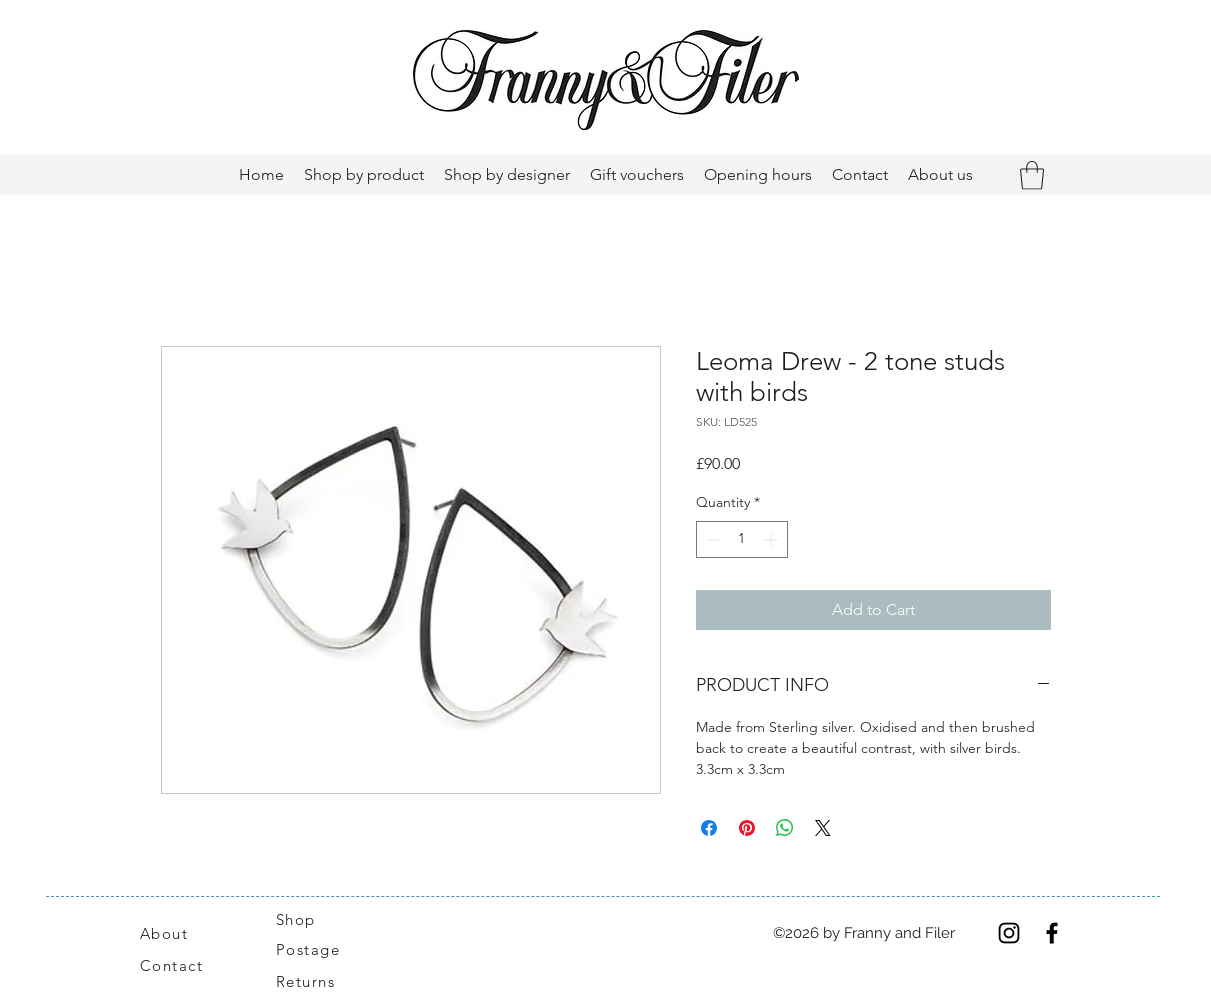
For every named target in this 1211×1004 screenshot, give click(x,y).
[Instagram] (1009, 933)
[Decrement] (711, 539)
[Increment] (772, 539)
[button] (1032, 175)
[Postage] (318, 949)
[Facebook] (1052, 933)
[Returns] (316, 981)
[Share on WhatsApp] (785, 828)
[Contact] (182, 965)
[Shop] (308, 919)
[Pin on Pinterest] (747, 828)
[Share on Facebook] (709, 828)
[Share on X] (823, 828)
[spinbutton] (742, 539)
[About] (188, 933)
